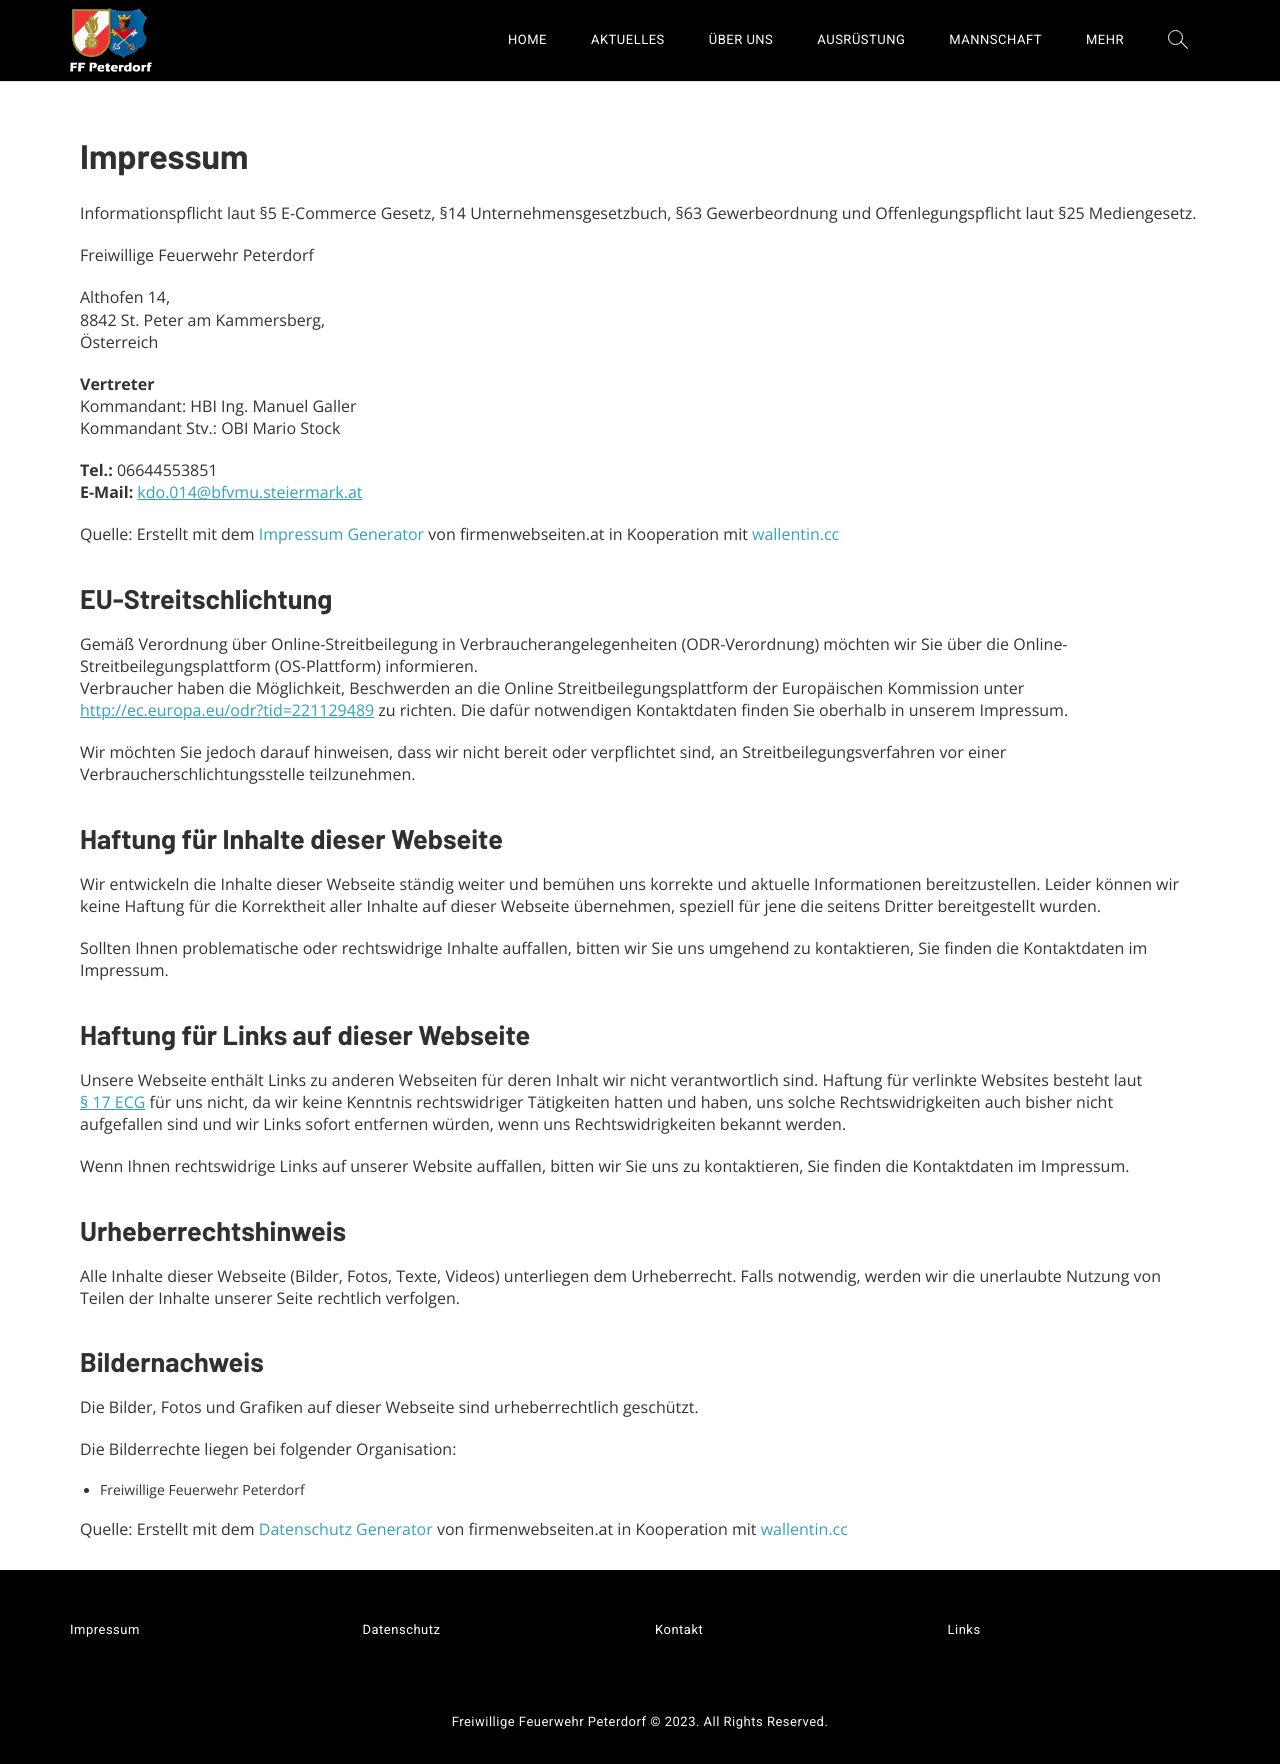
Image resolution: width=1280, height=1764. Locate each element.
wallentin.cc (795, 534)
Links (964, 1630)
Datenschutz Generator (346, 1529)
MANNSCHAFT (995, 40)
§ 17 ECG (112, 1102)
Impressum (105, 1630)
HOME (527, 40)
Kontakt (679, 1630)
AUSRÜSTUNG (861, 40)
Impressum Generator (341, 534)
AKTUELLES (628, 40)
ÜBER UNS (741, 40)
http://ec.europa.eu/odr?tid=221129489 (227, 710)
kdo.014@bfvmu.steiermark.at (249, 492)
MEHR (1105, 40)
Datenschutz (402, 1630)
